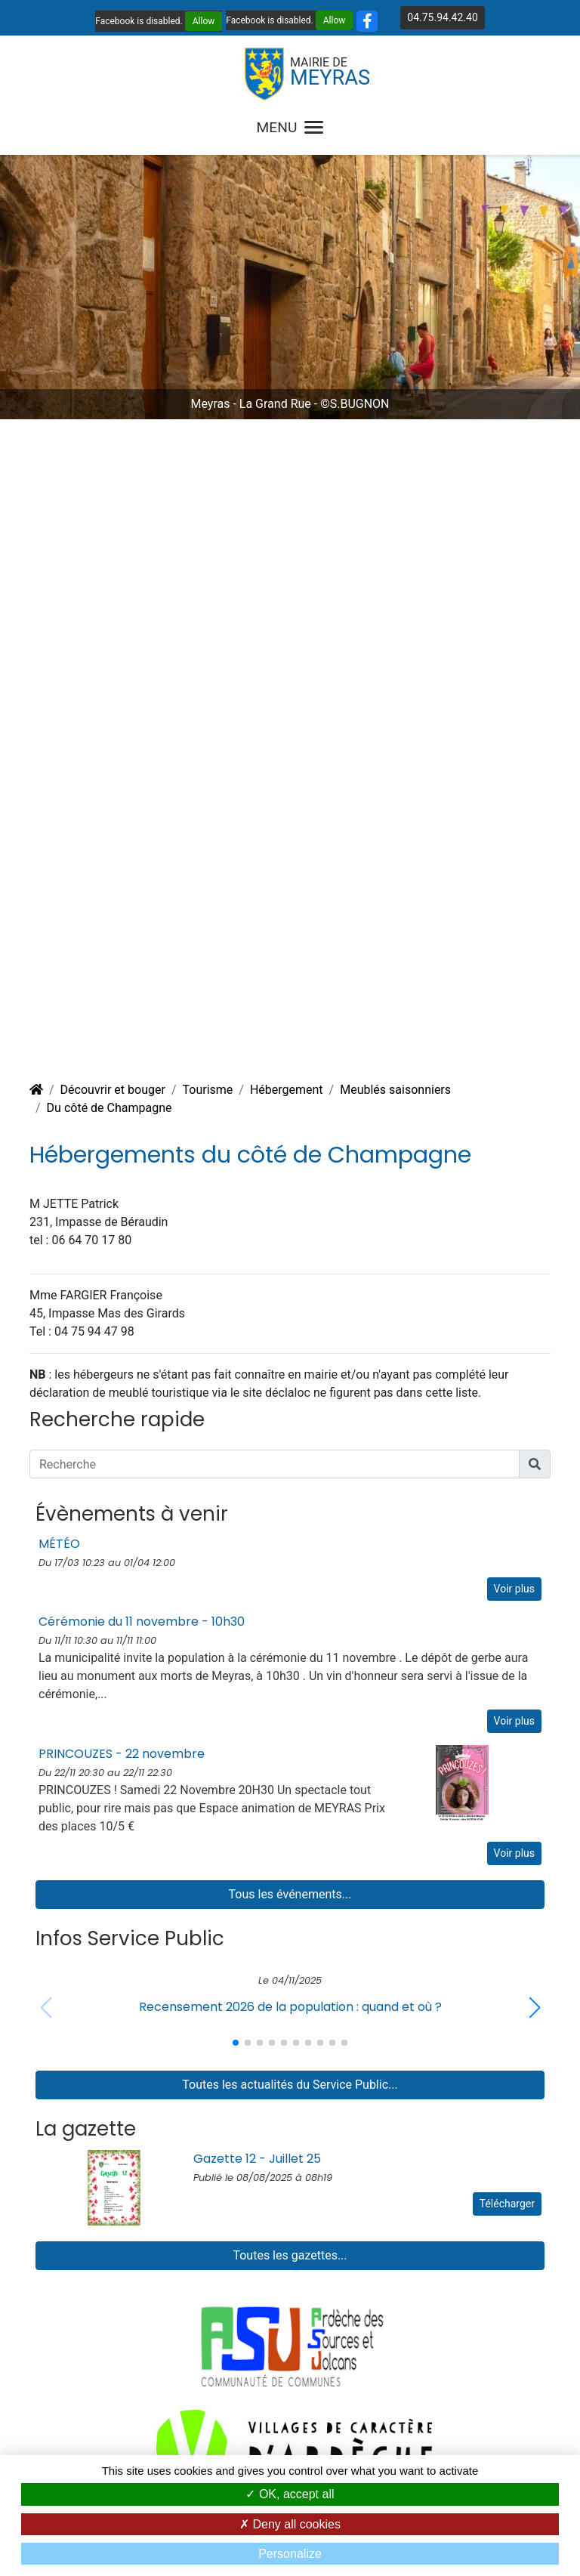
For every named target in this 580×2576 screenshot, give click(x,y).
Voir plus (514, 1589)
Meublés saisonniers (395, 1090)
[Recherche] (274, 1464)
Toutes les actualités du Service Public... (289, 2084)
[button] (534, 2008)
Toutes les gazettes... (290, 2255)
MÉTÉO (59, 1543)
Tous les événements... (290, 1894)
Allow (204, 21)
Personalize (290, 2553)
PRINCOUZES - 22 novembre (122, 1753)
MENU (290, 127)
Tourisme (207, 1090)
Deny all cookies (290, 2524)
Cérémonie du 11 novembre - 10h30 (142, 1621)
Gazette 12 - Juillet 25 (257, 2158)
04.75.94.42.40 (442, 17)
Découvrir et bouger (112, 1090)
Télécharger (507, 2204)
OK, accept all (289, 2494)
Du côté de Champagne (109, 1108)
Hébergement (286, 1090)
